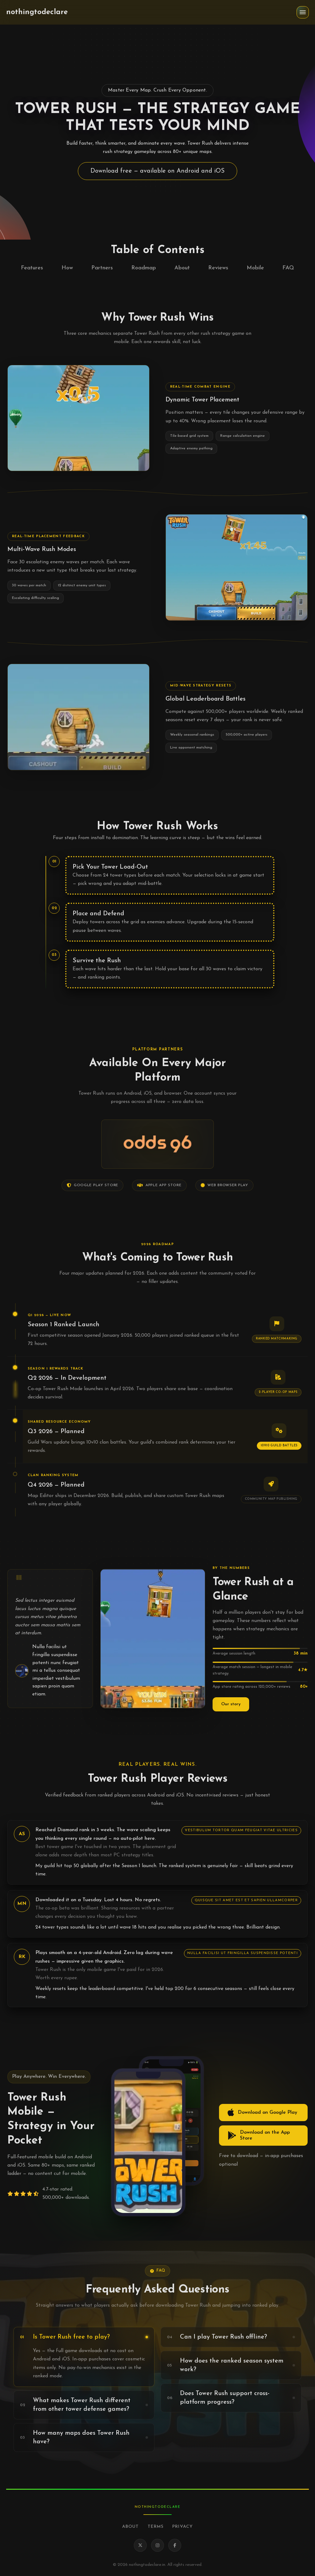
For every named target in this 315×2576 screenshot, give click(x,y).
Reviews (218, 268)
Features (32, 268)
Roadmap (143, 268)
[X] (140, 2545)
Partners (102, 268)
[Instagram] (157, 2545)
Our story (231, 1704)
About (182, 268)
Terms (156, 2526)
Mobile (255, 268)
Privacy (182, 2526)
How (67, 268)
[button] (303, 12)
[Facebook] (174, 2545)
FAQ (288, 268)
